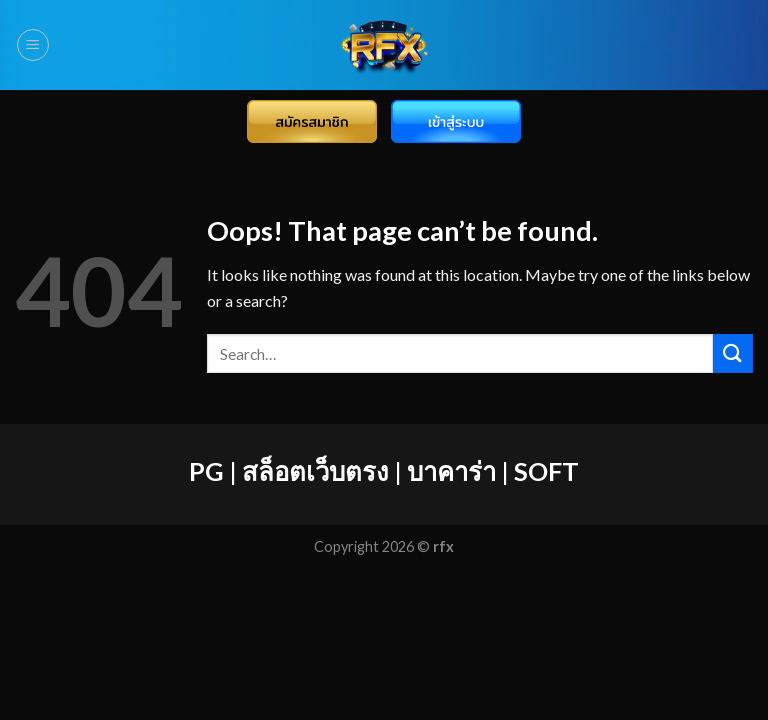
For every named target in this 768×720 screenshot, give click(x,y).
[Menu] (33, 45)
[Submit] (733, 353)
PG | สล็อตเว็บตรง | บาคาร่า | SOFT (384, 471)
